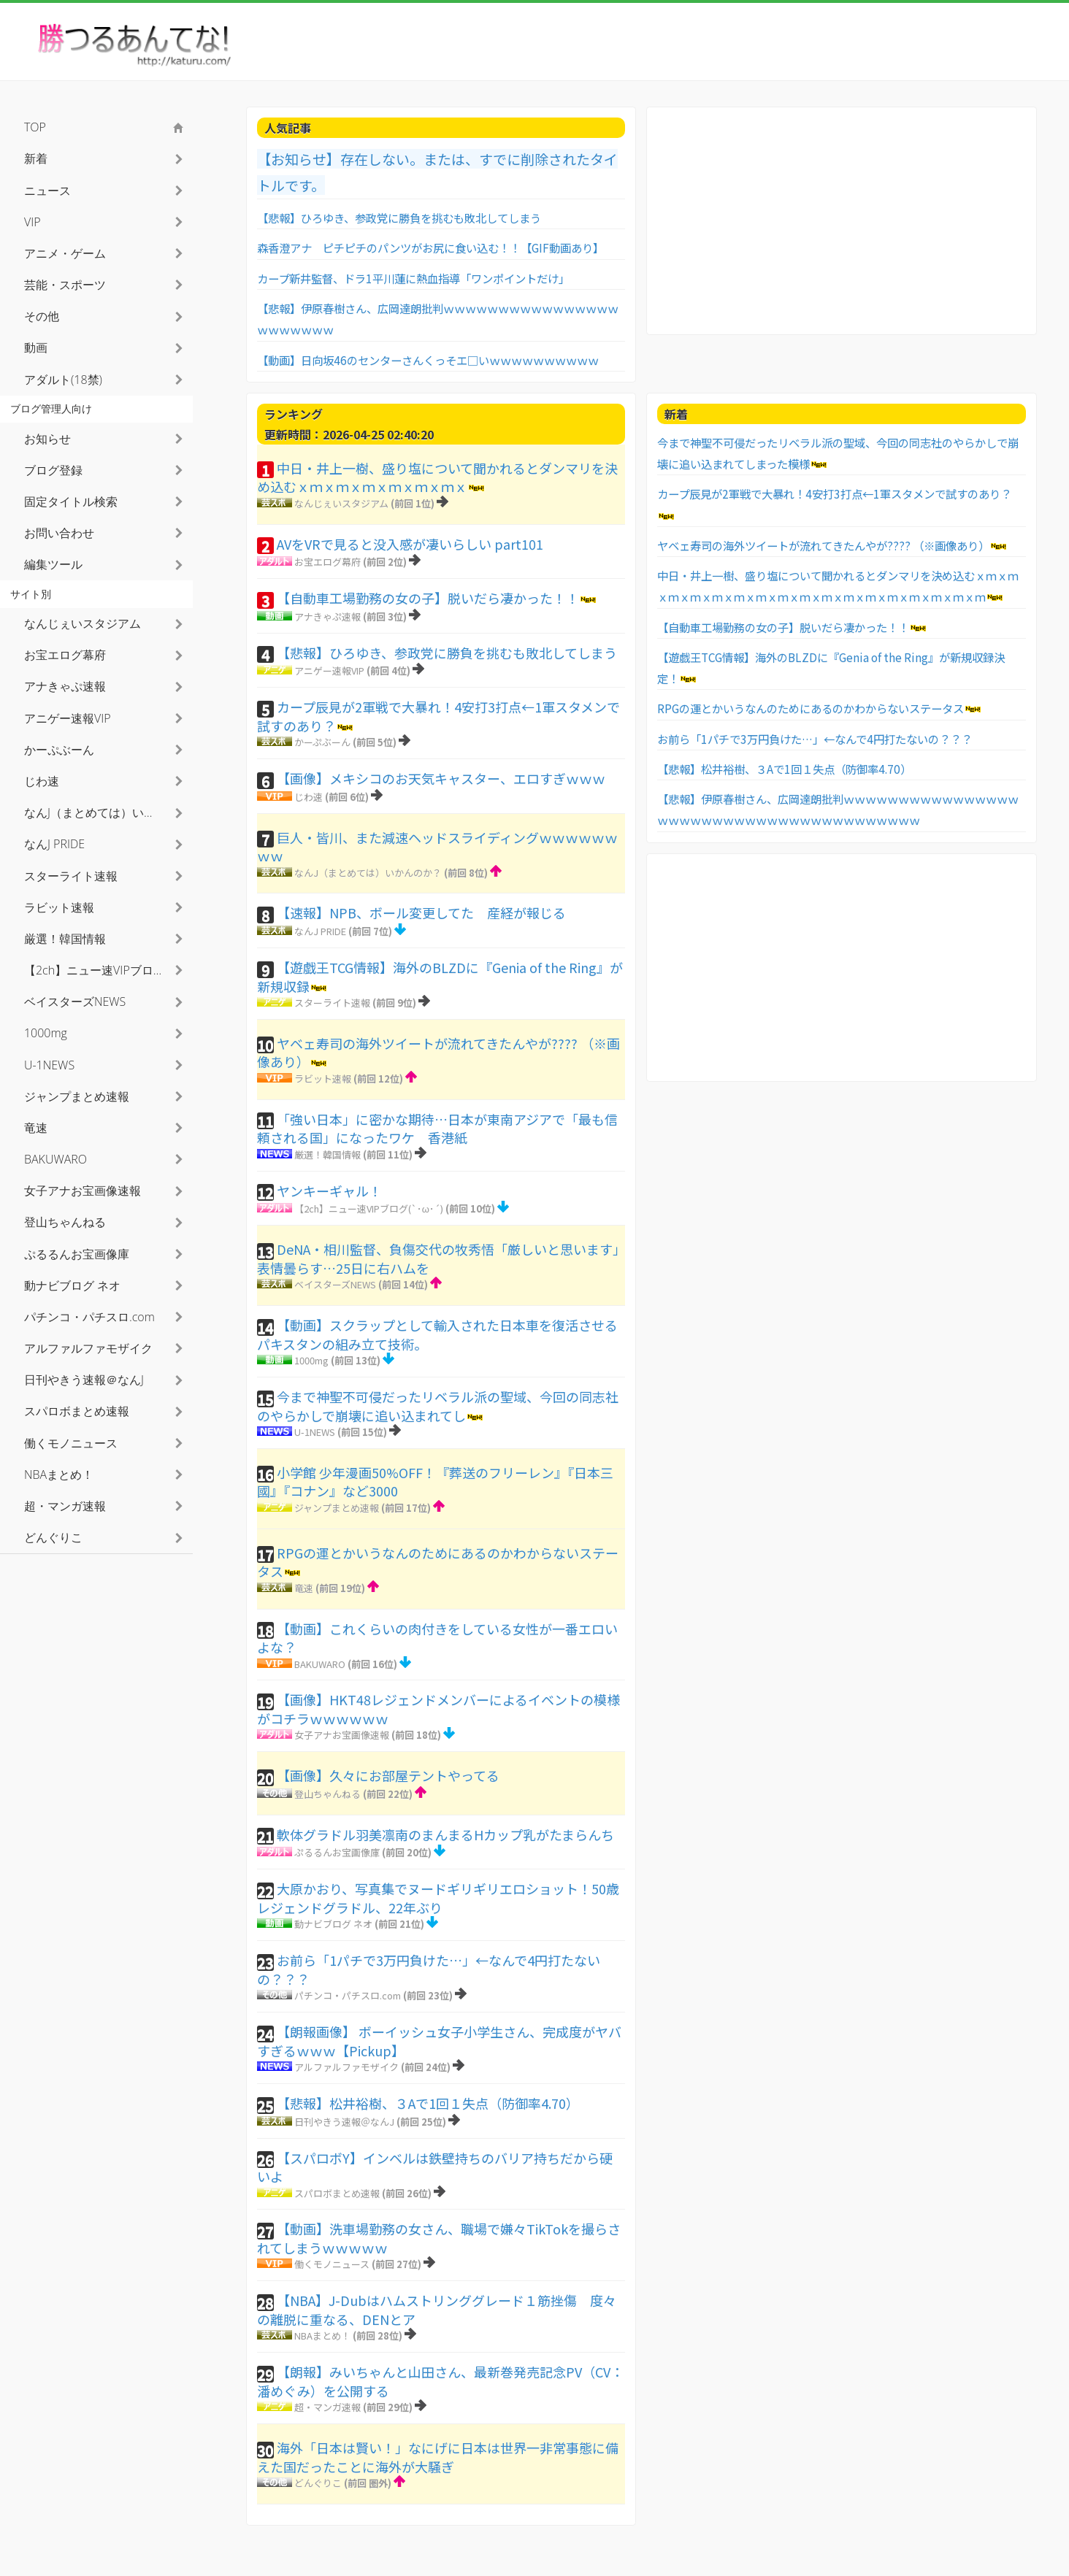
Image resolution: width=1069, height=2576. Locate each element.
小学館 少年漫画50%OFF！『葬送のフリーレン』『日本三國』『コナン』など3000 (435, 1482)
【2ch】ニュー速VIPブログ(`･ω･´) (368, 1208)
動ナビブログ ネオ (333, 1924)
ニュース (47, 190)
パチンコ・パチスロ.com (347, 1995)
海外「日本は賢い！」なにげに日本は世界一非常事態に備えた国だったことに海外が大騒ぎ (437, 2457)
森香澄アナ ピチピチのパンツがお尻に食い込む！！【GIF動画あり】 (430, 247)
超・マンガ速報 (327, 2407)
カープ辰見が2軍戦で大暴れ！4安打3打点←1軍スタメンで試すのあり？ (438, 716)
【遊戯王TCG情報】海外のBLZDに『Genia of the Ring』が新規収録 (440, 977)
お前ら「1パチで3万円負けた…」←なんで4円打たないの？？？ (428, 1969)
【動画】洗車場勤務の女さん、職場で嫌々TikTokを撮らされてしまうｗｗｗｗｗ (439, 2238)
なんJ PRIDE (320, 931)
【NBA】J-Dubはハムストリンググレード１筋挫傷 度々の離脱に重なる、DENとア (436, 2310)
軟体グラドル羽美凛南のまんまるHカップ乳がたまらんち (445, 1834)
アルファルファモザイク (346, 2067)
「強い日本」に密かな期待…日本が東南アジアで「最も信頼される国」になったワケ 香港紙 (437, 1128)
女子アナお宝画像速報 (341, 1735)
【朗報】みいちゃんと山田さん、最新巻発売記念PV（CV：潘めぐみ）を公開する (440, 2381)
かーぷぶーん (322, 742)
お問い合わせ (59, 533)
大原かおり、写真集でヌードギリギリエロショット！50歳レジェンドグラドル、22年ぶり (438, 1898)
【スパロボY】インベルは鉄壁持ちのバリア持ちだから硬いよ (435, 2167)
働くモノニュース (331, 2264)
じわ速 (308, 797)
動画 (35, 347)
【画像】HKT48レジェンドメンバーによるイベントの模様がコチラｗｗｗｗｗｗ (438, 1709)
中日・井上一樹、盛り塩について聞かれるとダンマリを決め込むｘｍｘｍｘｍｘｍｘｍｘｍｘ (437, 477)
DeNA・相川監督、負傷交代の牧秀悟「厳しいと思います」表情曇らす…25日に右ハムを (438, 1258)
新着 (35, 158)
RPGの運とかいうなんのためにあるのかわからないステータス (437, 1562)
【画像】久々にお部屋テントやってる (388, 1775)
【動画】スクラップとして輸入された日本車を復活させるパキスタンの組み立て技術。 (437, 1334)
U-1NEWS (314, 1432)
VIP (32, 222)
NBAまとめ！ (322, 2335)
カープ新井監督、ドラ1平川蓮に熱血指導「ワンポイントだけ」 (413, 278)
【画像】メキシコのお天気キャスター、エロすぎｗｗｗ (441, 778)
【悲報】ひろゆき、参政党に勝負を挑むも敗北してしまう (399, 217)
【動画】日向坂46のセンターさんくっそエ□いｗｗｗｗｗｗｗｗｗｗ (428, 360)
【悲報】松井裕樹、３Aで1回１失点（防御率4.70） (428, 2103)
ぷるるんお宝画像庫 (337, 1852)
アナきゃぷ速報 (327, 616)
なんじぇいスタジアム (341, 503)
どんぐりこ (318, 2483)
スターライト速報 (332, 1003)
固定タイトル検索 (71, 501)
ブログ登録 (53, 470)
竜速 (303, 1588)
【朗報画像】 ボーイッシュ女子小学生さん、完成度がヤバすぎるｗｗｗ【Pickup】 (439, 2041)
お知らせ (47, 439)
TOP (35, 127)
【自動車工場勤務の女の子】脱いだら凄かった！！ (428, 597)
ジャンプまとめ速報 (336, 1508)
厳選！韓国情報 (327, 1154)
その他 (41, 316)
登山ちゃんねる (327, 1794)
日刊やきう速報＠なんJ (344, 2122)
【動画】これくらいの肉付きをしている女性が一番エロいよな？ (437, 1638)
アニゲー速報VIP (329, 670)
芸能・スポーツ (65, 285)
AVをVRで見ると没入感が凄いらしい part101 (410, 543)
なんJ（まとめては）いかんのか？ (368, 873)
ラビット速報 (322, 1078)
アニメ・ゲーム (65, 253)
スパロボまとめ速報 (337, 2193)
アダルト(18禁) (63, 380)
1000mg (311, 1360)
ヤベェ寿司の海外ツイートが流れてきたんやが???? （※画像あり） (438, 1053)
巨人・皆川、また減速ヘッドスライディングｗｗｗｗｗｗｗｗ (437, 847)
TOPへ (1025, 2553)
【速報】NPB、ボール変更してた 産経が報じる (421, 912)
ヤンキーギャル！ (329, 1190)
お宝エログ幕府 (327, 562)
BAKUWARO (319, 1664)
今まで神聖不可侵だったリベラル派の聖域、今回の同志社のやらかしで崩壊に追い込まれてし (437, 1406)
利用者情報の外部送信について (948, 2553)
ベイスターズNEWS (335, 1284)
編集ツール (53, 564)
